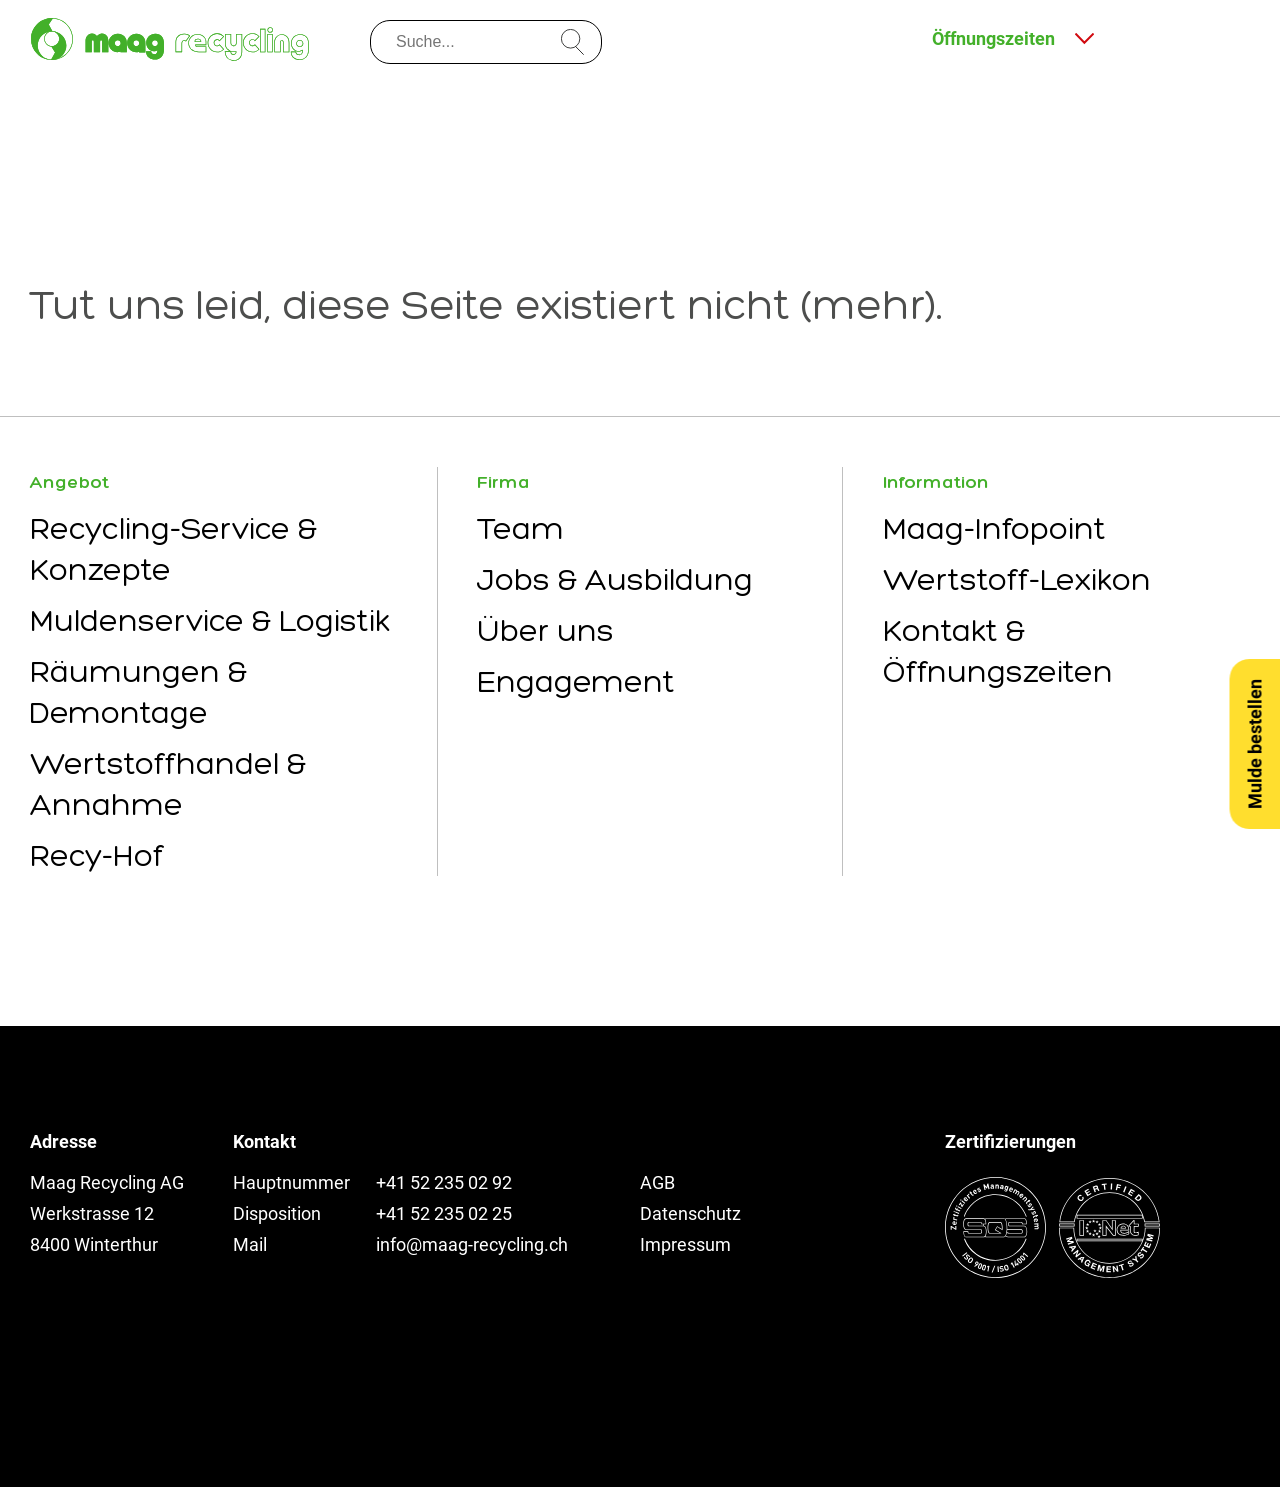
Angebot (69, 482)
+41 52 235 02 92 (444, 1182)
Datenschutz (690, 1213)
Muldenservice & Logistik (210, 620)
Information (936, 482)
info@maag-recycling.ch (472, 1244)
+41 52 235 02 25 (444, 1213)
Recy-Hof (97, 855)
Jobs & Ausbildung (615, 579)
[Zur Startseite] (170, 39)
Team (520, 528)
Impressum (685, 1244)
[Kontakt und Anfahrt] (1147, 37)
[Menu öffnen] (1227, 36)
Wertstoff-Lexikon (1017, 579)
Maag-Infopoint (994, 528)
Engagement (576, 681)
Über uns (545, 630)
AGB (657, 1182)
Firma (503, 482)
